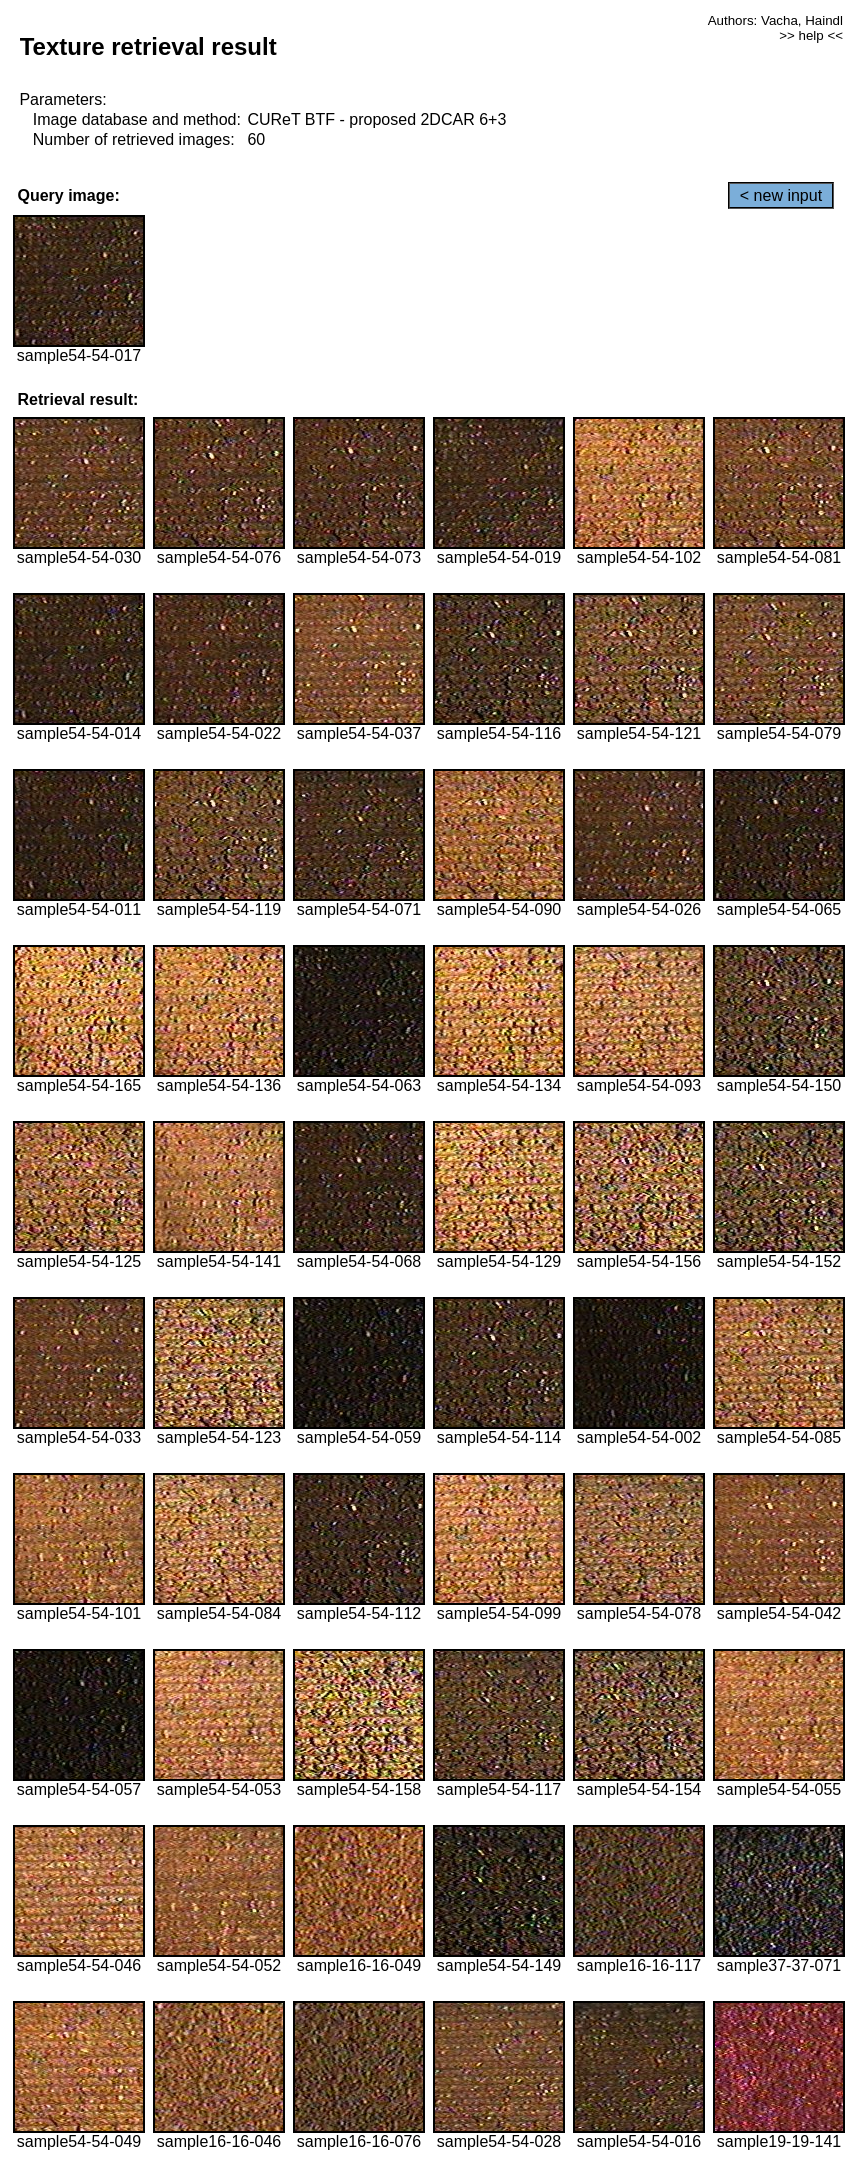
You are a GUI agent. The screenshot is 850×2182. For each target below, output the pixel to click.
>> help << (811, 35)
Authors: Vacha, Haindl (775, 20)
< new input (781, 195)
